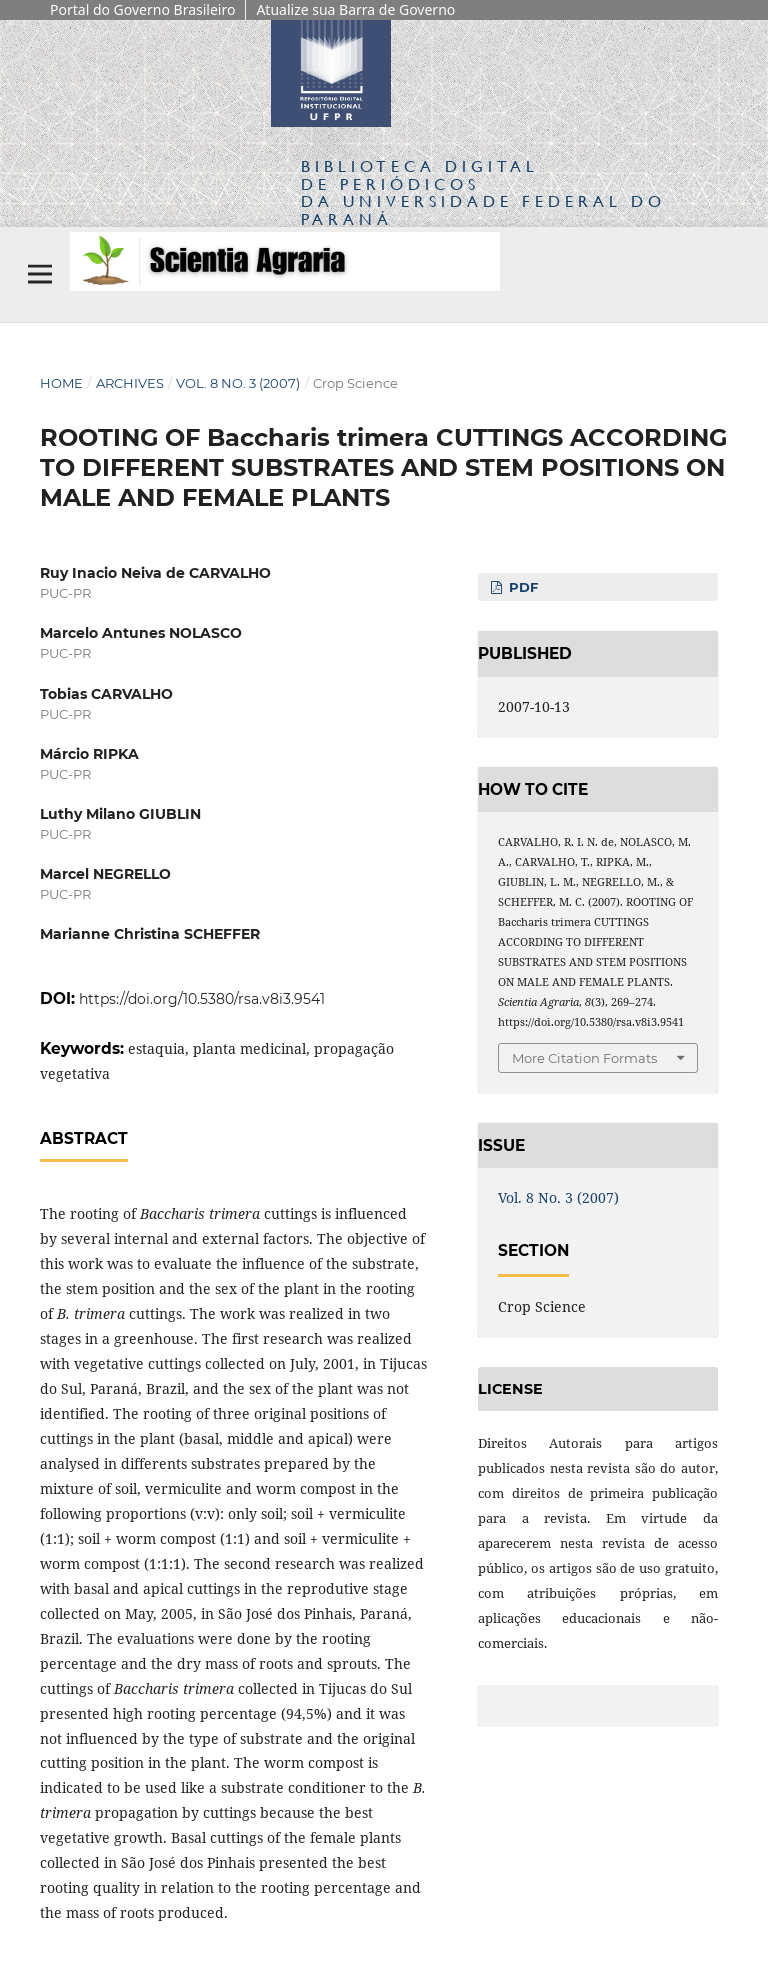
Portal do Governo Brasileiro (142, 9)
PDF (521, 587)
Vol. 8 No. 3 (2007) (238, 383)
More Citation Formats (584, 1058)
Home (61, 383)
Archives (130, 383)
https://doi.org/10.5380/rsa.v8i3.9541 (202, 999)
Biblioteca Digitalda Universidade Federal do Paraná (483, 192)
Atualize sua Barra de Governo (355, 9)
